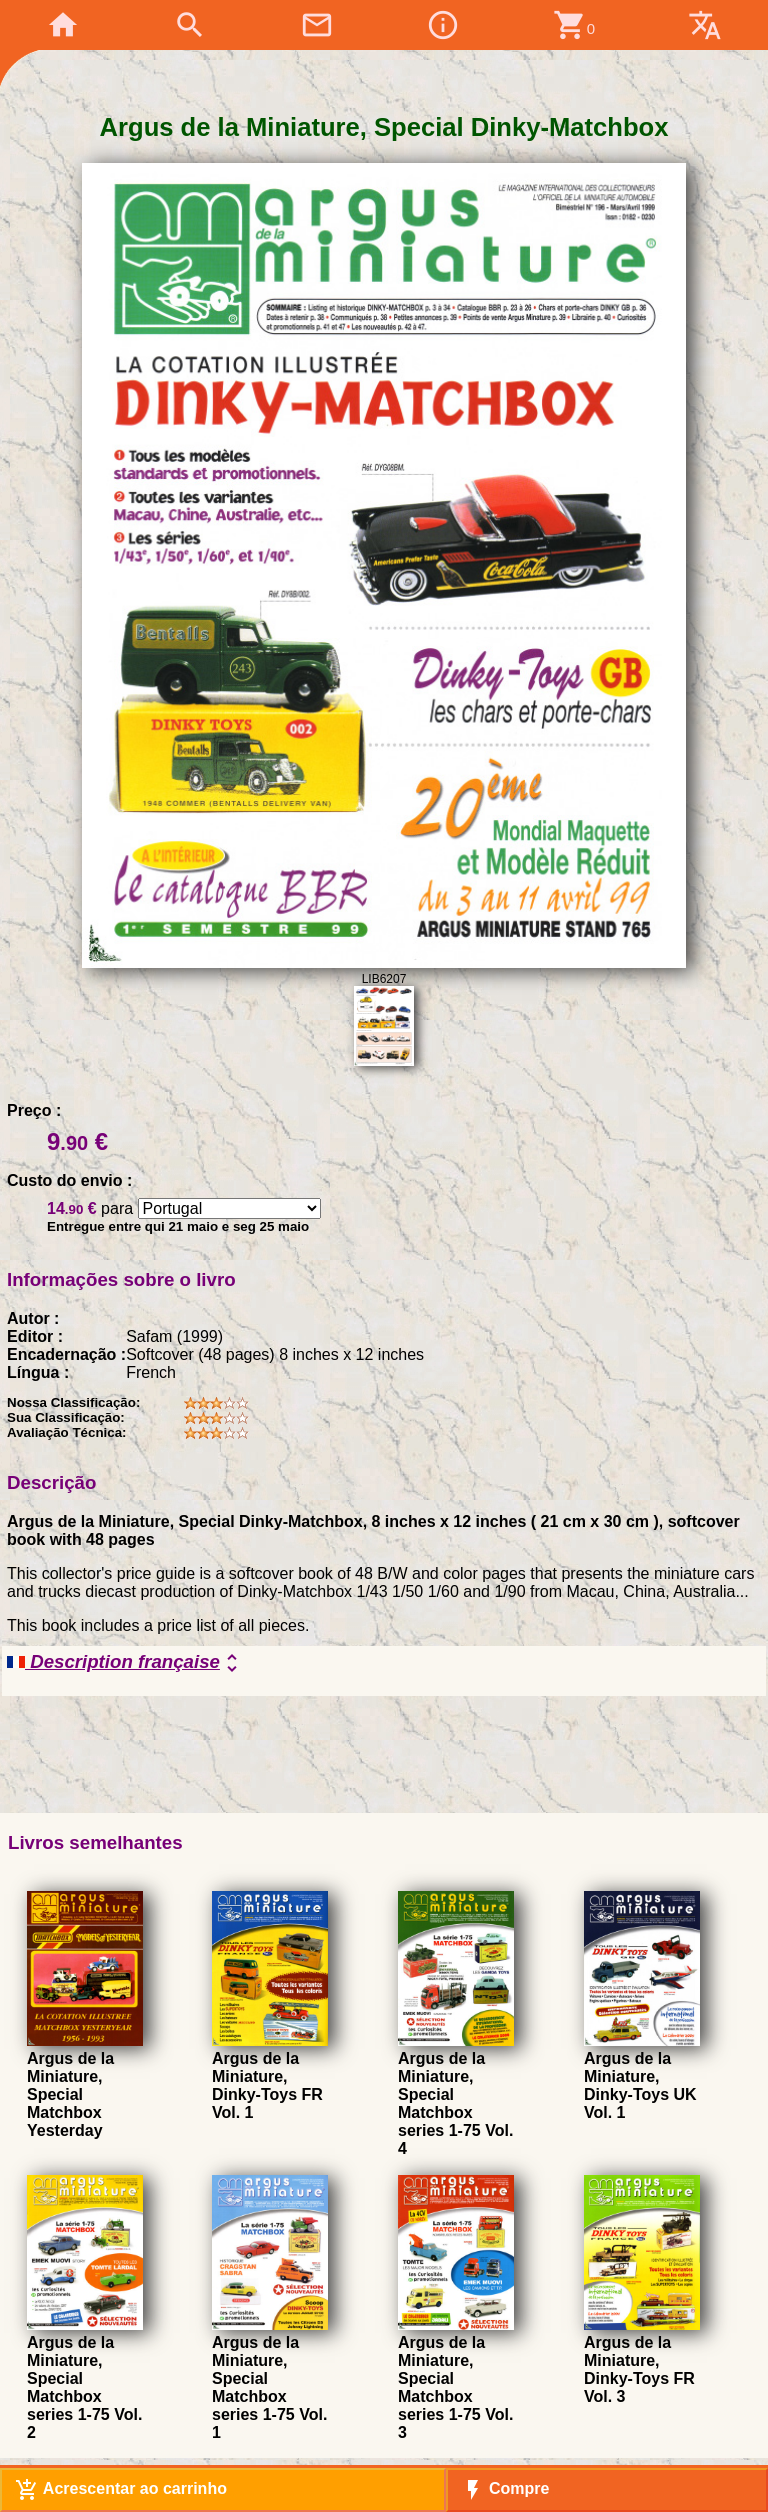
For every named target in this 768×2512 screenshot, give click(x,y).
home (63, 25)
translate (705, 25)
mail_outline (317, 25)
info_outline (443, 25)
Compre (505, 2490)
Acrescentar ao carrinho (121, 2490)
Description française (125, 1663)
